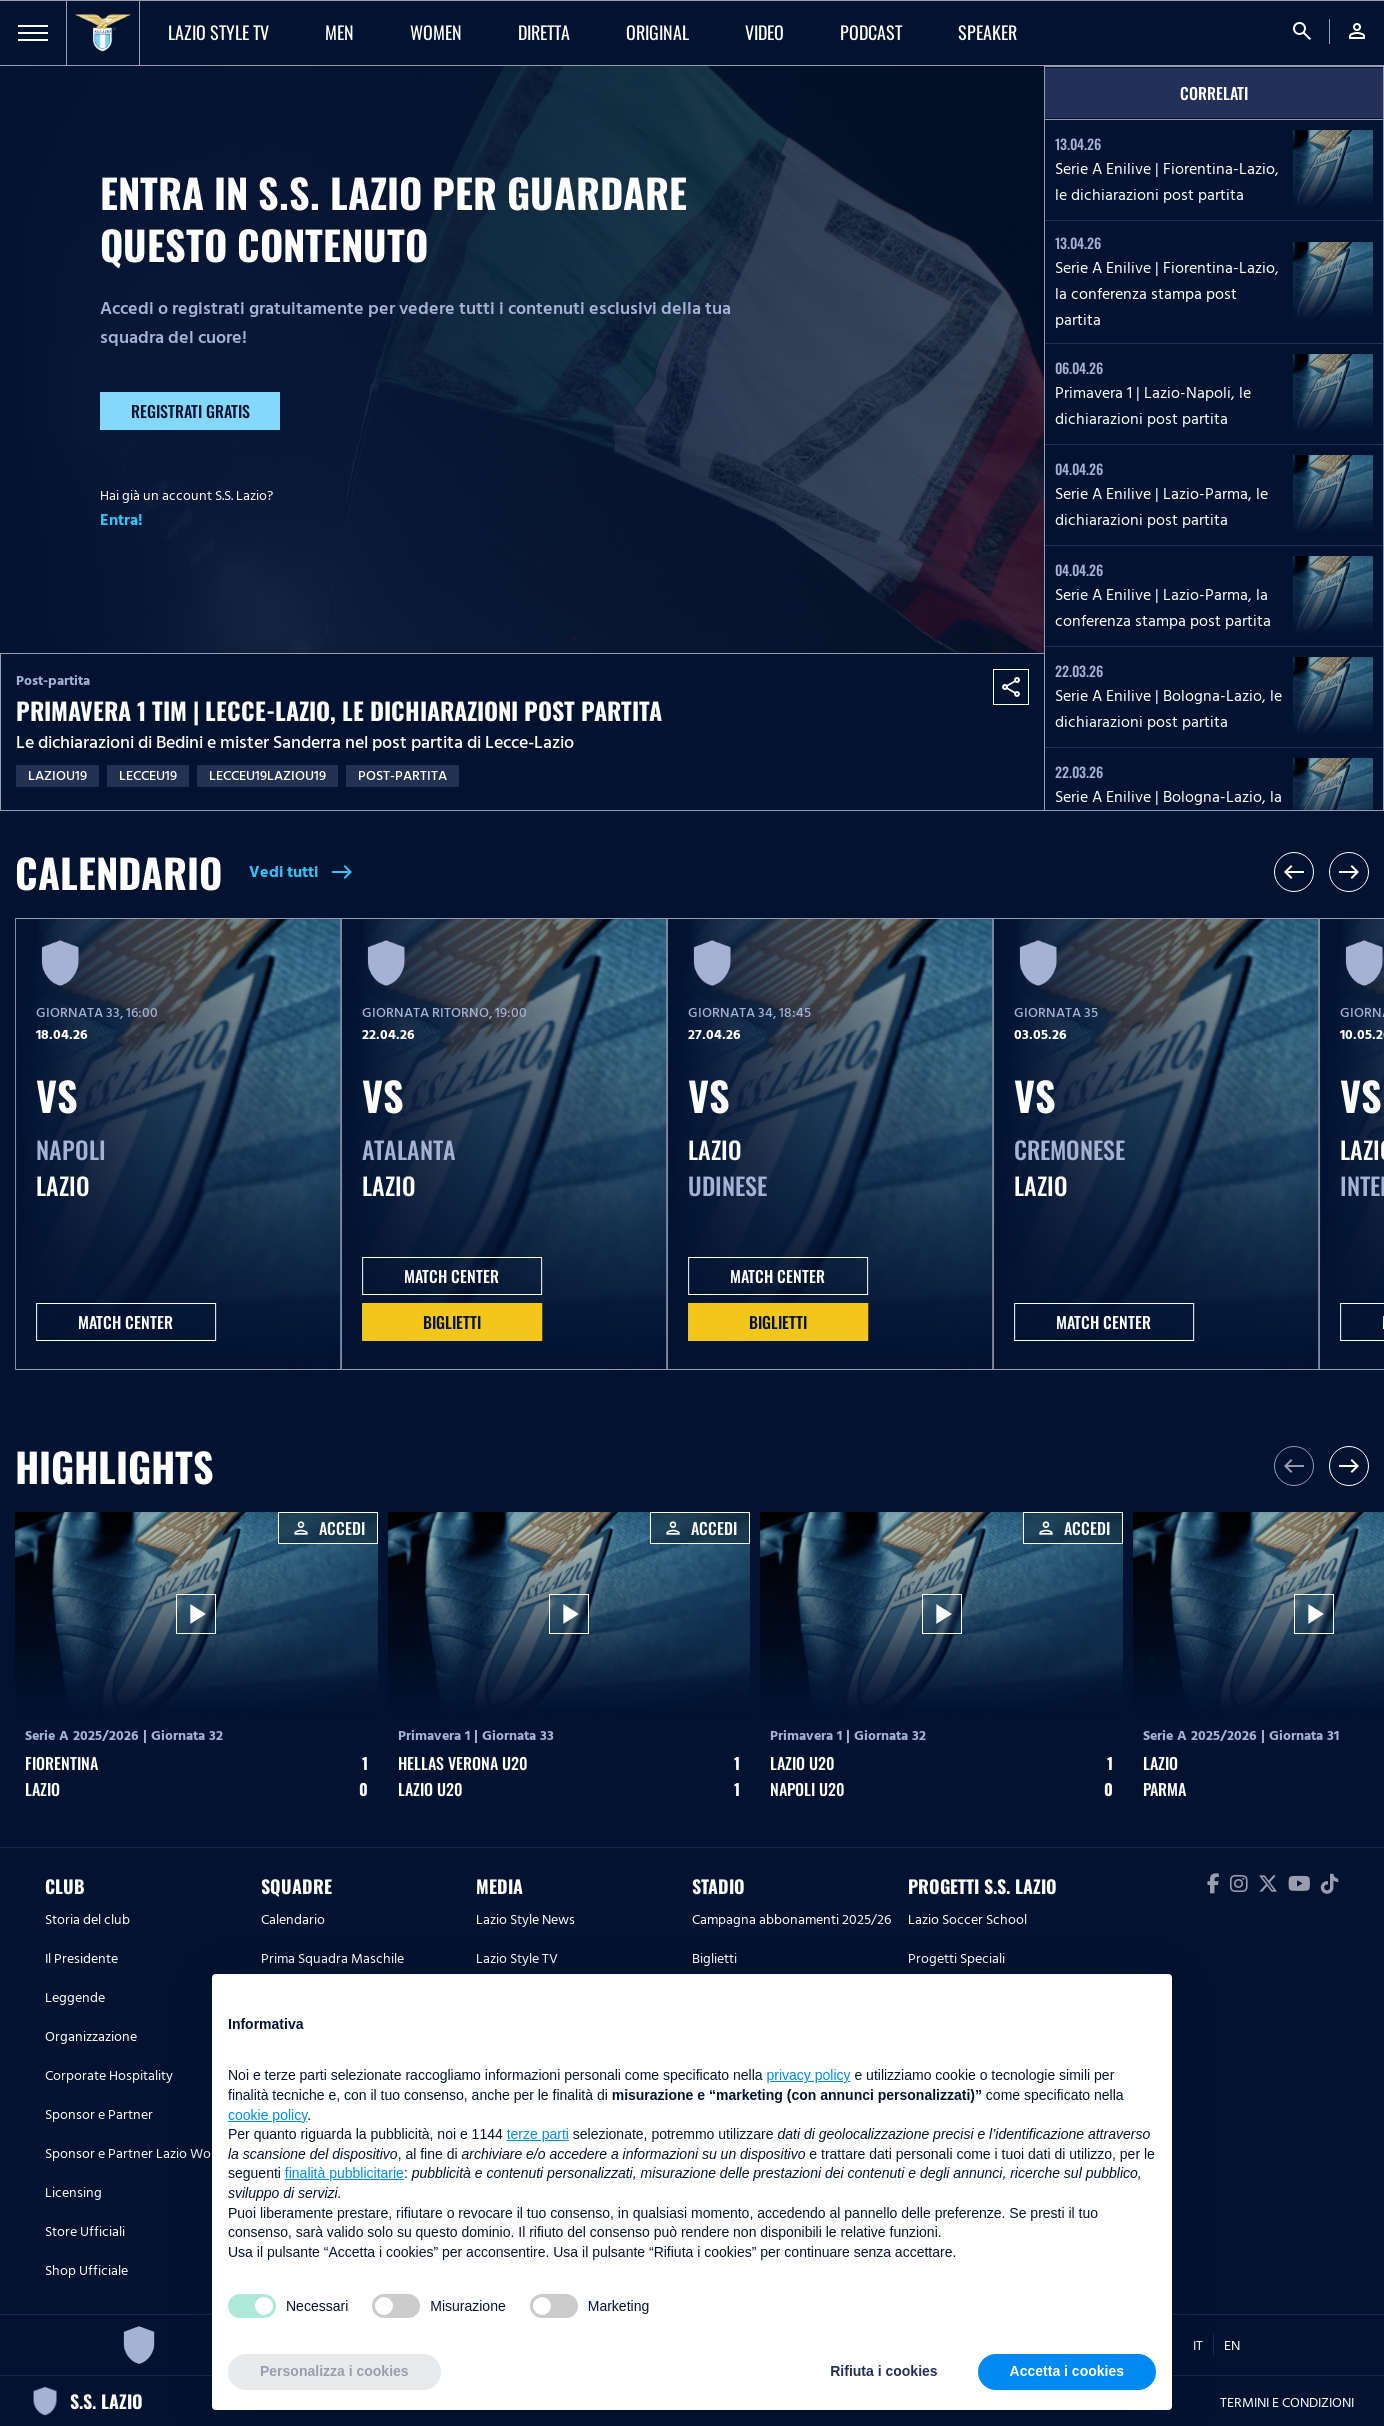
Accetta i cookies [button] (1067, 2371)
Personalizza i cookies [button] (334, 2371)
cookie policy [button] (267, 2115)
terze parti (538, 2134)
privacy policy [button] (809, 2075)
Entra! (121, 520)
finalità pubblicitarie (344, 2173)
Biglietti (452, 1322)
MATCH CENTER (125, 1322)
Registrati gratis (190, 411)
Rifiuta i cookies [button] (883, 2371)
